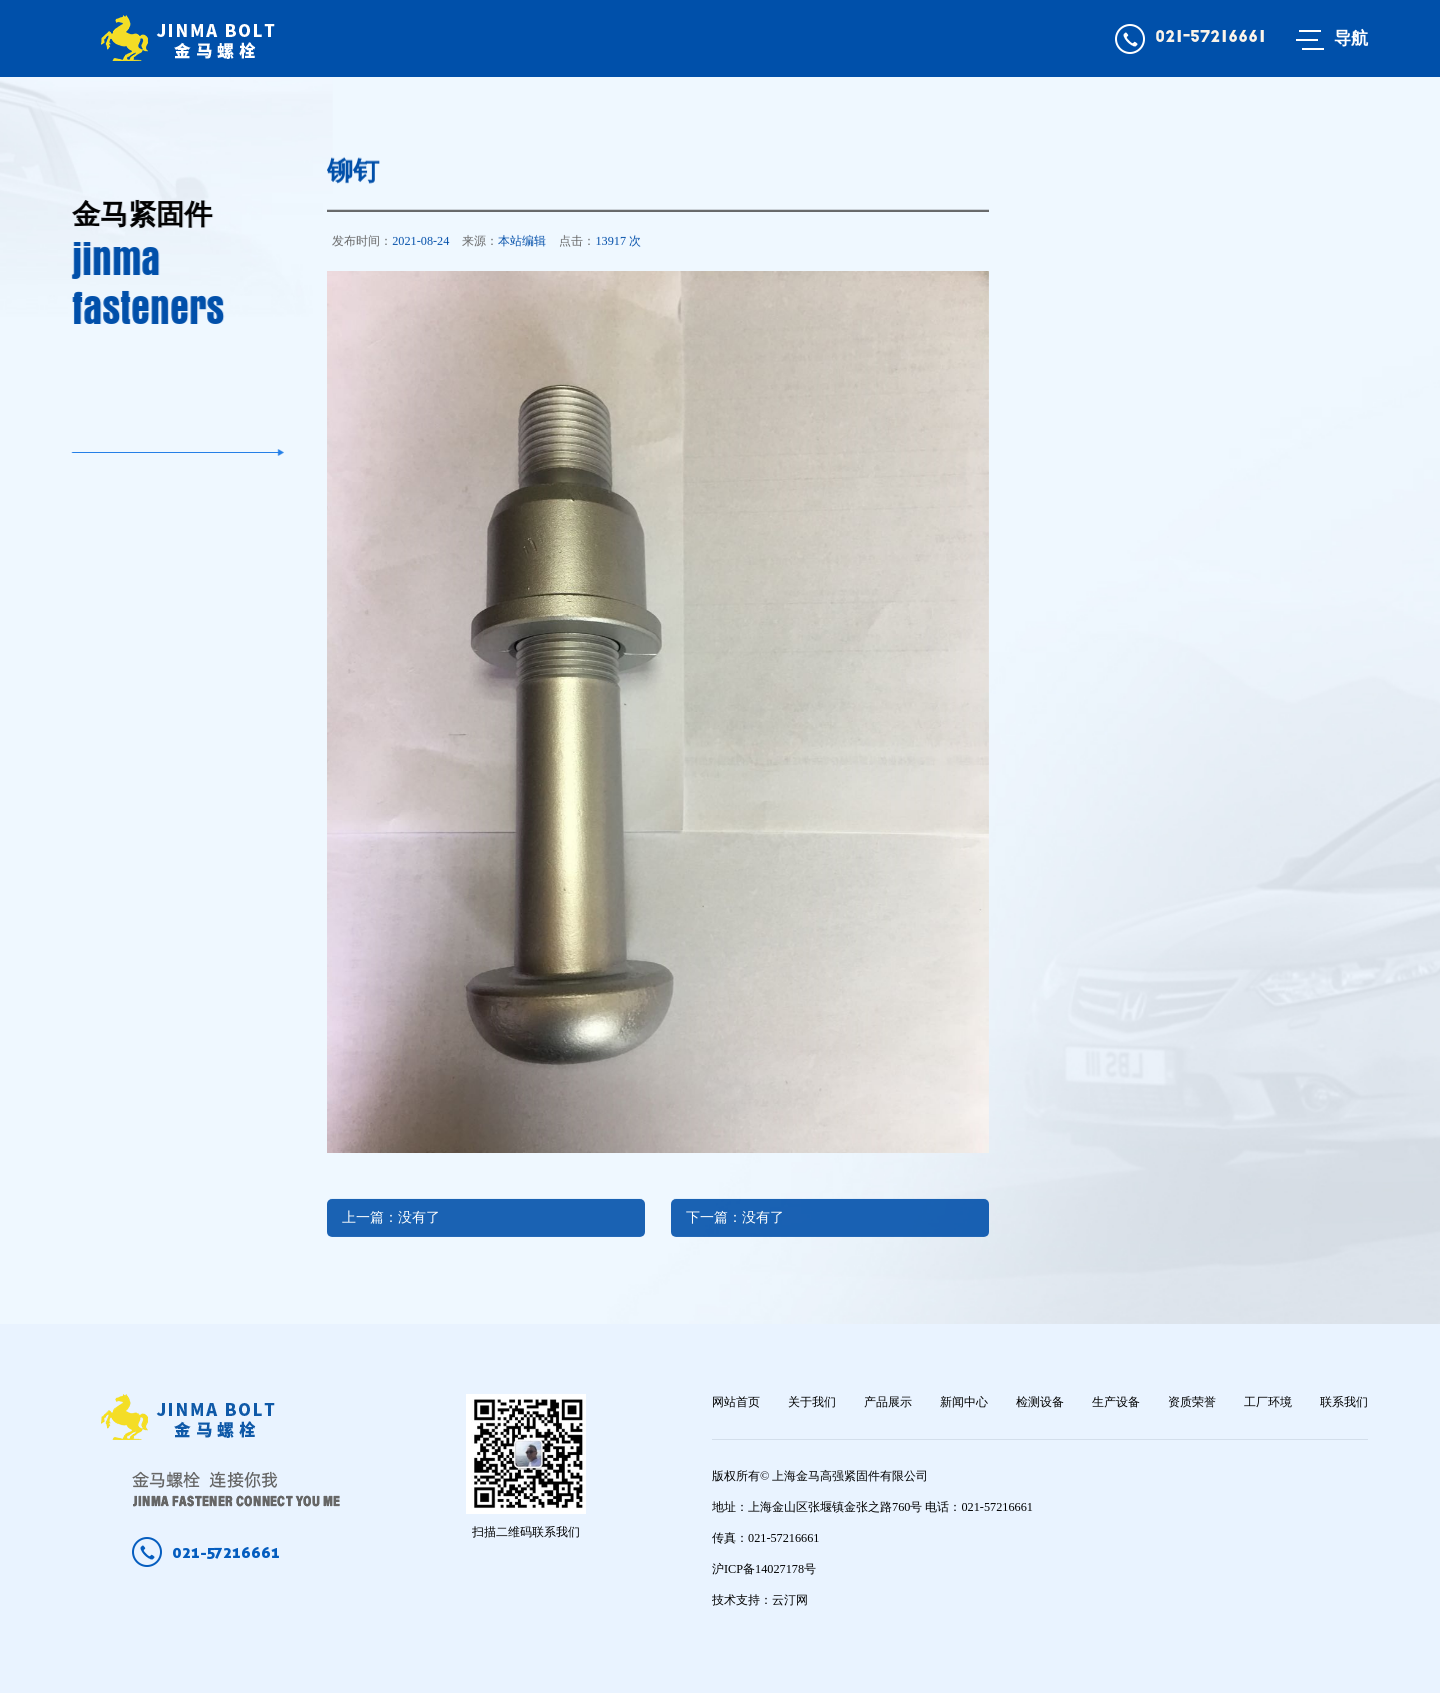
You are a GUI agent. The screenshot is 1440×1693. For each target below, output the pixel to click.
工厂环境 (1268, 1402)
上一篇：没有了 (391, 1234)
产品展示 (888, 1402)
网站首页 (736, 1402)
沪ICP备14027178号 (764, 1569)
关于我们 (812, 1402)
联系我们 (1344, 1402)
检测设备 (1040, 1402)
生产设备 (1116, 1402)
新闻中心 (964, 1402)
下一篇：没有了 (735, 1234)
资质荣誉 (1192, 1402)
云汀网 (790, 1600)
